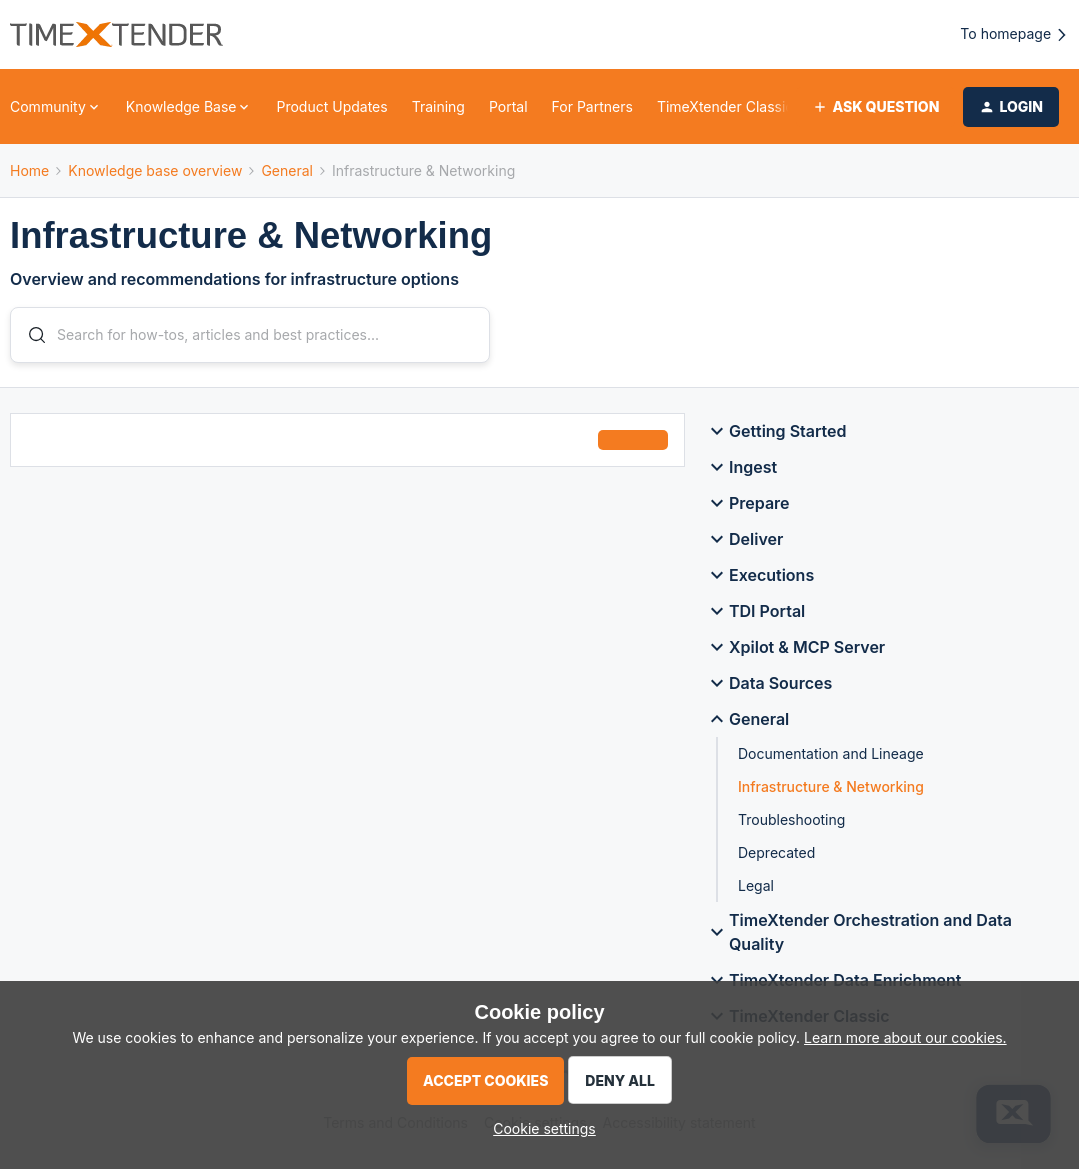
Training (438, 106)
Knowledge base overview (155, 170)
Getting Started (776, 435)
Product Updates (331, 106)
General (287, 170)
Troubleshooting (791, 823)
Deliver (744, 543)
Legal (756, 889)
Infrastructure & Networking (831, 790)
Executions (759, 579)
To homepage (1014, 34)
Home (29, 170)
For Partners (592, 106)
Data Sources (768, 687)
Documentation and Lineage (831, 757)
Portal (508, 106)
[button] (875, 107)
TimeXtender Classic (725, 106)
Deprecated (776, 856)
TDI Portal (755, 615)
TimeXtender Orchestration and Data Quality (858, 936)
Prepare (747, 507)
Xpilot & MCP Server (795, 651)
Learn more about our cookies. (905, 1037)
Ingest (741, 471)
